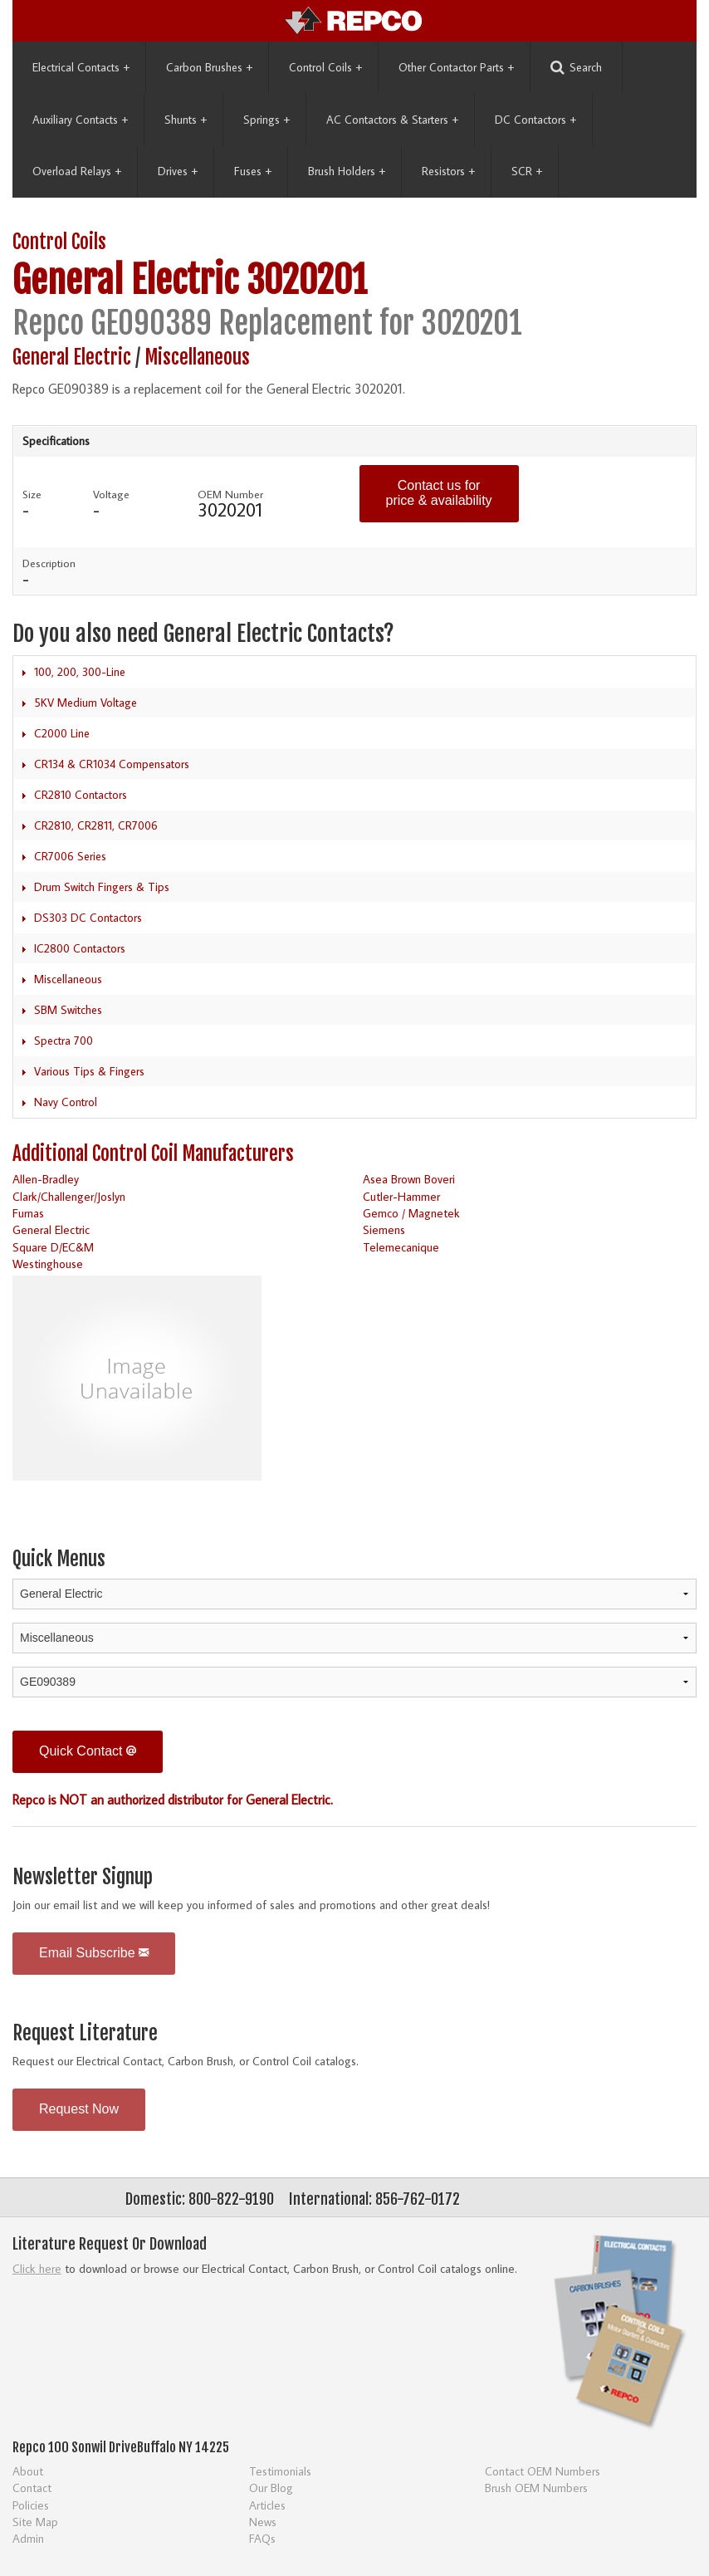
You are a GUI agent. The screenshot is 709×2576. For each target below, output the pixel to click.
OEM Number (230, 494)
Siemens (384, 1229)
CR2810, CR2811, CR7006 (96, 825)
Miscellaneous (197, 357)
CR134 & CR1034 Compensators (111, 764)
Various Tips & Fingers (89, 1071)
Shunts (185, 119)
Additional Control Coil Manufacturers (153, 1154)
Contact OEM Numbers (542, 2471)
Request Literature (85, 2033)
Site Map (35, 2521)
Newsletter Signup (82, 1877)
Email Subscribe (94, 1953)
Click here (36, 2268)
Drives (178, 171)
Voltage (111, 494)
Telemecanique (401, 1247)
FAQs (262, 2538)
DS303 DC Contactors (88, 917)
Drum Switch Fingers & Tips (101, 886)
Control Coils (325, 67)
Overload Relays (76, 171)
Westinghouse (47, 1263)
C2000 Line (62, 733)
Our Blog (271, 2487)
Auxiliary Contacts (80, 119)
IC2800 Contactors (79, 948)
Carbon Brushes (209, 67)
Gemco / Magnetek (411, 1213)
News (262, 2521)
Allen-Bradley (45, 1179)
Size (32, 494)
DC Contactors (535, 119)
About (27, 2471)
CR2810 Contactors (80, 794)
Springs (266, 119)
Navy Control (65, 1102)
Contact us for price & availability (439, 492)
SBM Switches (68, 1009)
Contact (31, 2487)
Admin (28, 2538)
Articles (267, 2505)
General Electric (125, 280)
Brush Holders (346, 171)
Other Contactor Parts (456, 67)
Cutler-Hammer (401, 1196)
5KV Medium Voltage (85, 702)
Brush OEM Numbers (536, 2487)
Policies (30, 2505)
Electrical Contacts (81, 67)
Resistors (448, 171)
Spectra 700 (63, 1040)
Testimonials (280, 2471)
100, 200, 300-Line (79, 671)
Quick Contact (87, 1751)
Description (49, 563)
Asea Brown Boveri (409, 1179)
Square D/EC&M (53, 1247)
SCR (526, 171)
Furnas (28, 1213)
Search (576, 67)
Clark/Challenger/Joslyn (68, 1196)
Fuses (252, 171)
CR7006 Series (70, 856)
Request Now (79, 2109)
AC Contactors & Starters (392, 119)
